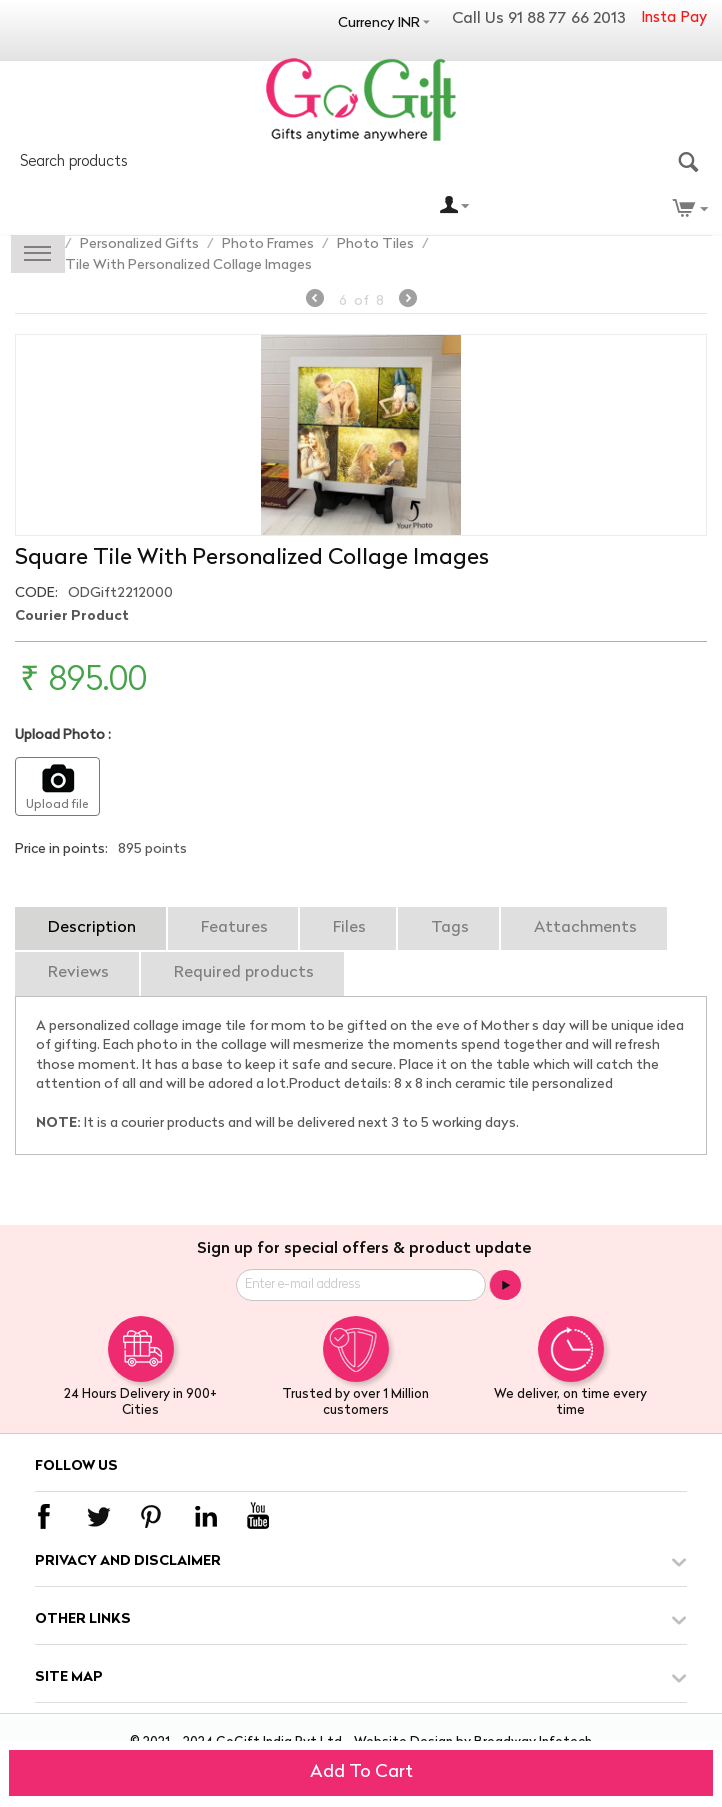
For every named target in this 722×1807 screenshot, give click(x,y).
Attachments (585, 928)
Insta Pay (674, 18)
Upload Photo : (63, 735)
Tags (450, 928)
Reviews (78, 973)
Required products (244, 973)
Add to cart (361, 1772)
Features (234, 928)
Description (92, 928)
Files (349, 928)
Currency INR (379, 23)
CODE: (36, 593)
